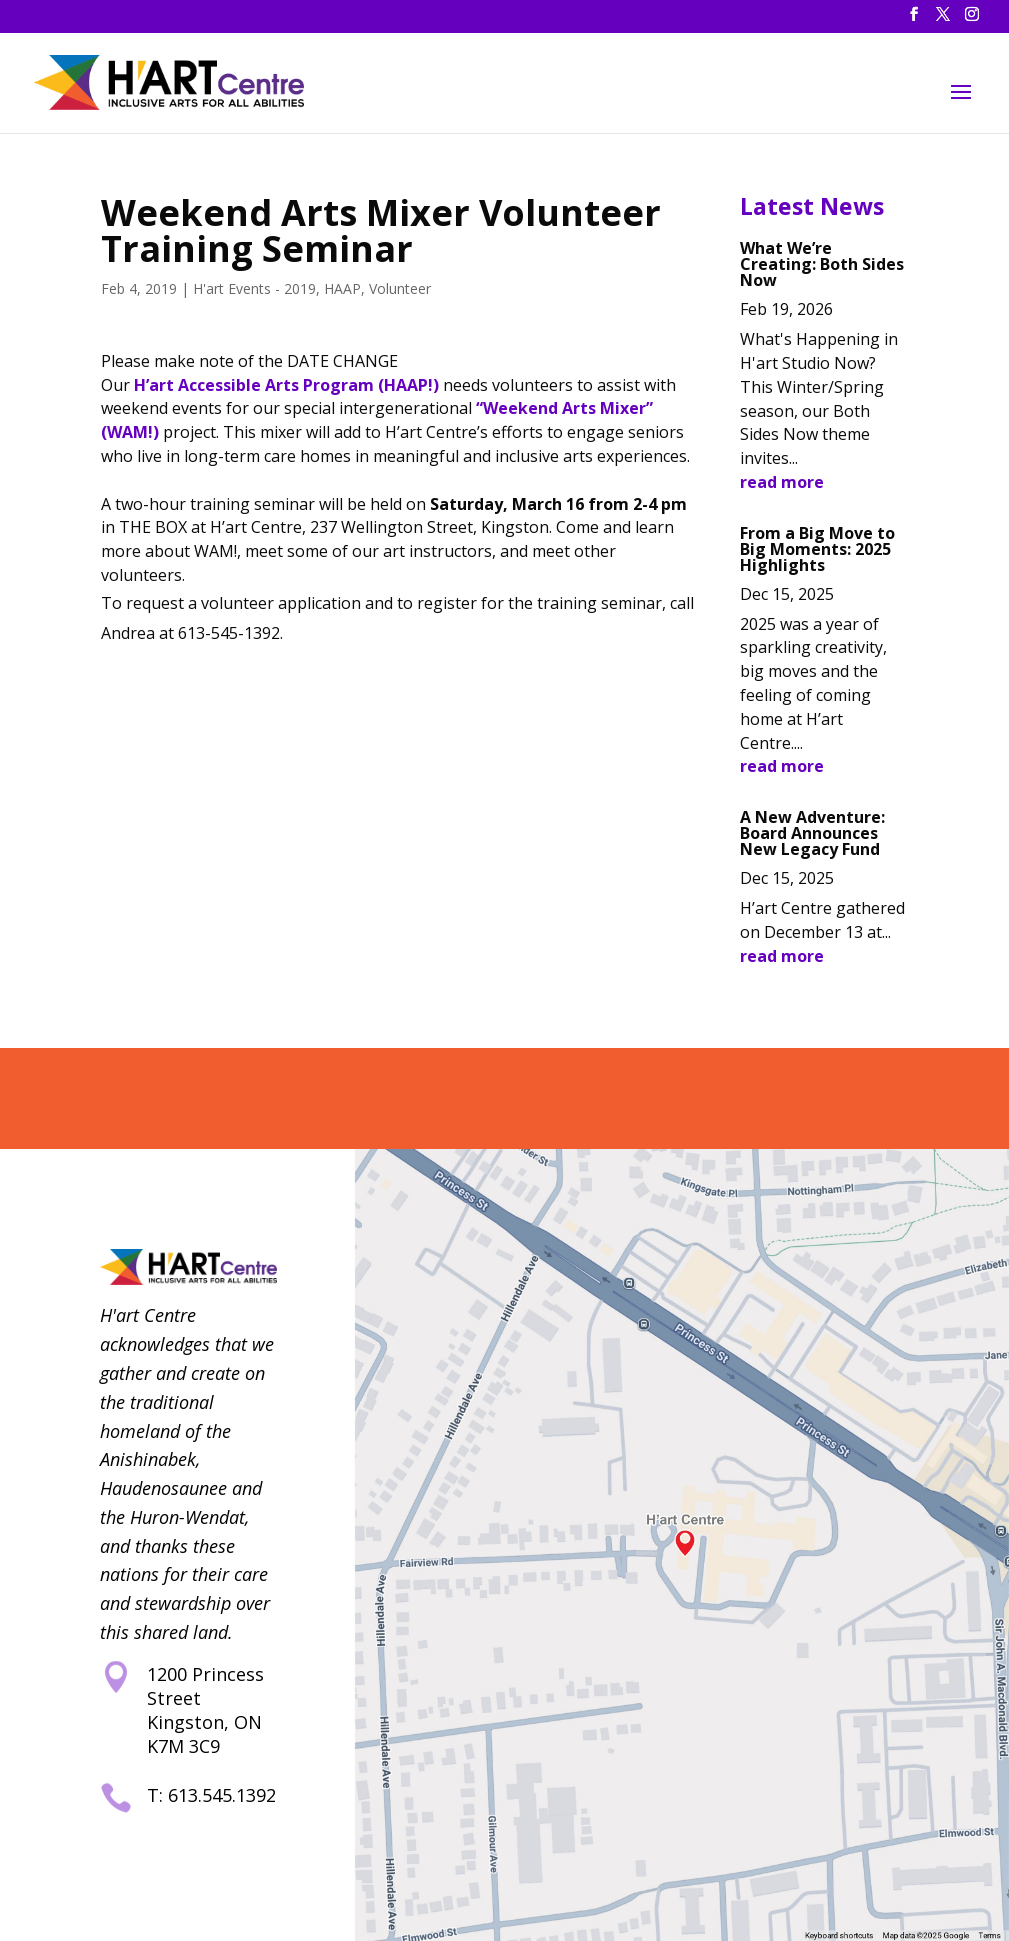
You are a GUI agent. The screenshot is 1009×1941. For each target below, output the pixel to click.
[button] (914, 20)
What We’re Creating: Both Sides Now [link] (822, 264)
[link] (173, 80)
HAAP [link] (342, 288)
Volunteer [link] (400, 288)
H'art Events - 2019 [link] (254, 288)
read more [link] (782, 482)
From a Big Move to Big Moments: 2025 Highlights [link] (817, 549)
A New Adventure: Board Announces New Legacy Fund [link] (812, 833)
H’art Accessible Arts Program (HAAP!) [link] (286, 385)
